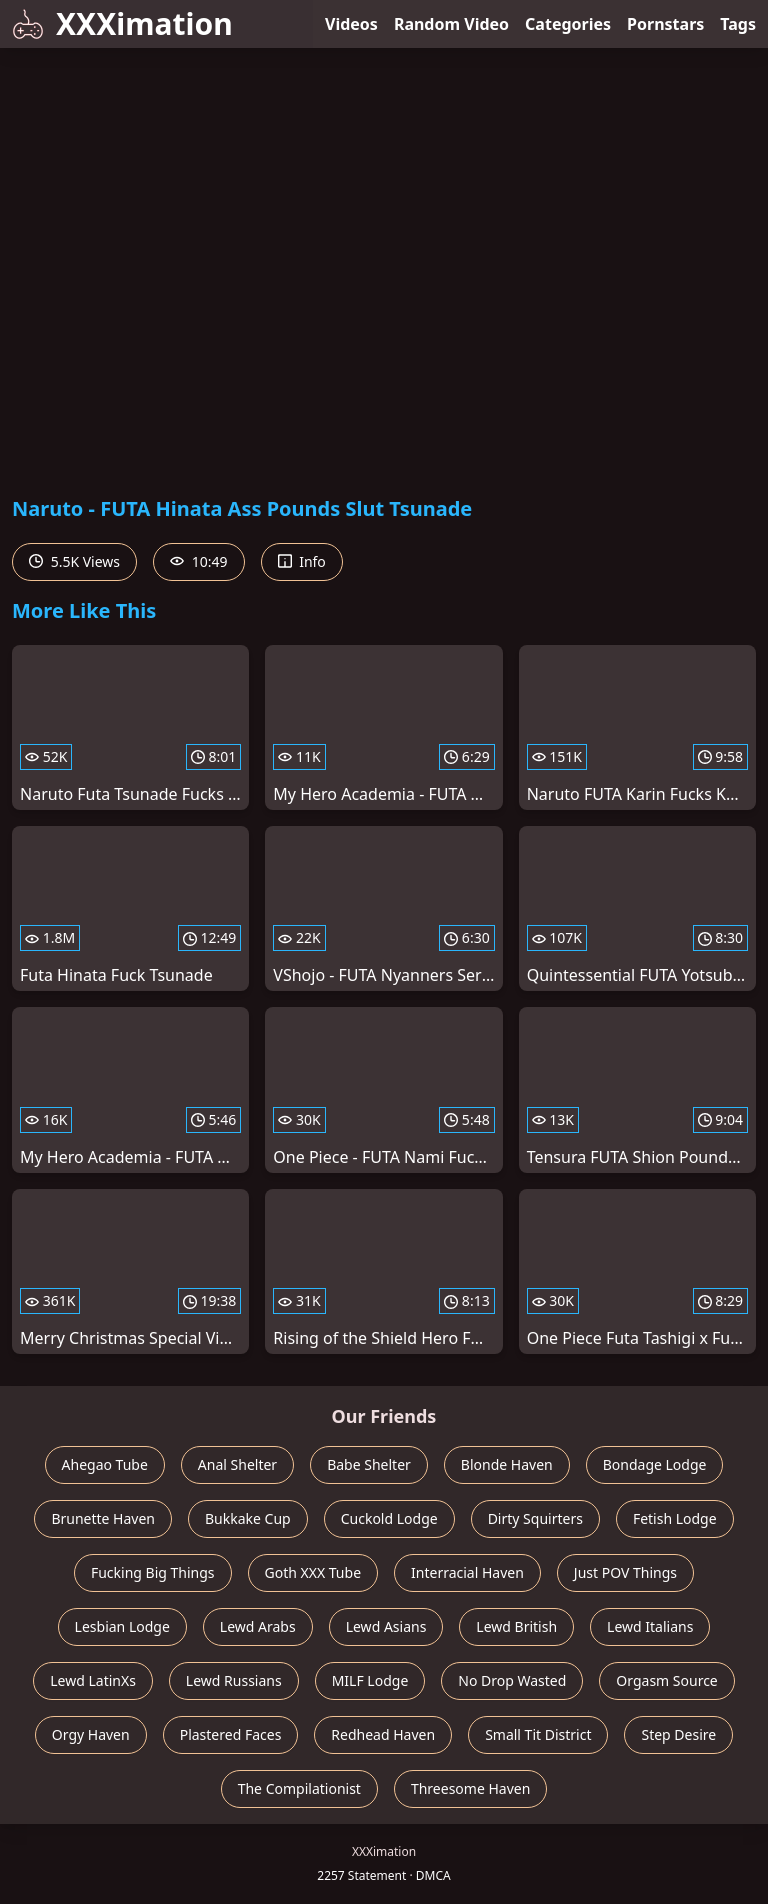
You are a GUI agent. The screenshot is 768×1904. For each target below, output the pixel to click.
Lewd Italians (650, 1626)
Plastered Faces (231, 1734)
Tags (738, 24)
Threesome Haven (470, 1788)
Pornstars (665, 24)
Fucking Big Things (153, 1572)
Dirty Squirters (535, 1518)
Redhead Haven (383, 1734)
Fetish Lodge (675, 1518)
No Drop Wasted (512, 1680)
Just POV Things (625, 1572)
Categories (568, 24)
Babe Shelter (369, 1464)
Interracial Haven (467, 1572)
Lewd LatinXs (93, 1680)
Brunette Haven (103, 1518)
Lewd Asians (386, 1626)
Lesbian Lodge (122, 1626)
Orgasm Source (666, 1680)
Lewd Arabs (258, 1626)
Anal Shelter (237, 1464)
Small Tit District (538, 1734)
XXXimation (122, 23)
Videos (351, 24)
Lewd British (516, 1626)
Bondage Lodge (655, 1464)
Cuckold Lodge (389, 1518)
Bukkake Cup (248, 1518)
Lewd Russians (234, 1680)
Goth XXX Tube (313, 1572)
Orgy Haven (91, 1734)
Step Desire (678, 1734)
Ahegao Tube (105, 1464)
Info (302, 561)
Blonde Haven (507, 1464)
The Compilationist (299, 1788)
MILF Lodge (370, 1680)
